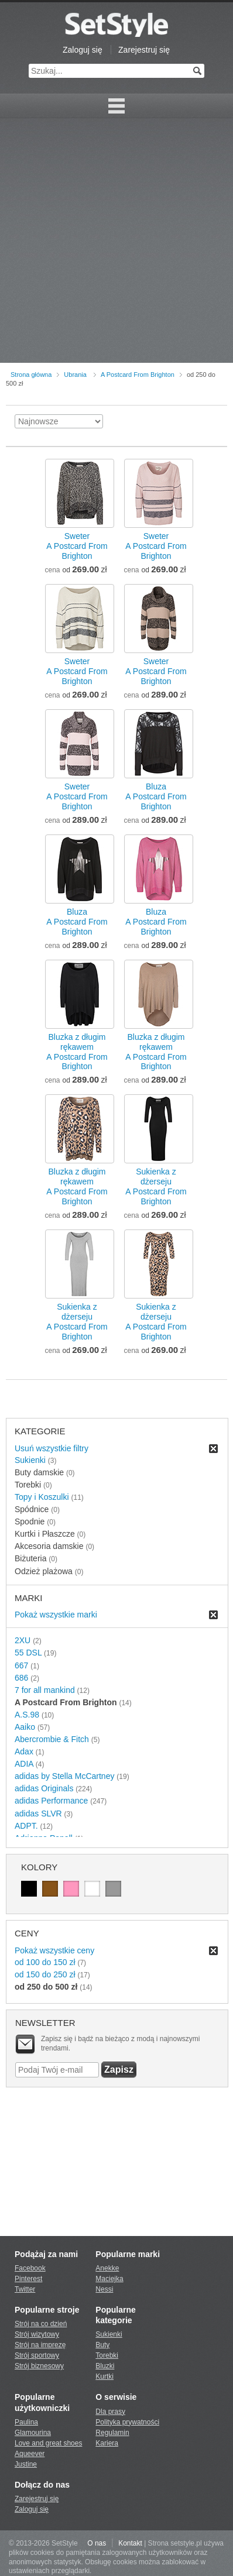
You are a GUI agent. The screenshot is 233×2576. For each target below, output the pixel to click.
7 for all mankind (45, 1690)
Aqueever (29, 2454)
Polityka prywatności (127, 2422)
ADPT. (26, 1825)
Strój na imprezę (40, 2345)
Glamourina (33, 2433)
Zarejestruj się (144, 49)
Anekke (107, 2268)
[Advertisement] (116, 240)
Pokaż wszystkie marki (56, 1614)
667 (21, 1665)
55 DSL (28, 1652)
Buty (102, 2345)
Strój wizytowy (37, 2334)
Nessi (104, 2289)
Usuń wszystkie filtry (51, 1448)
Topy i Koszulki (42, 1497)
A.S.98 (27, 1714)
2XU (22, 1640)
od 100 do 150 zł (45, 1962)
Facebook (30, 2268)
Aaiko (25, 1727)
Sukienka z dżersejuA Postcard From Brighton (155, 1186)
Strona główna (31, 374)
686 (21, 1677)
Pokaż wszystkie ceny (54, 1950)
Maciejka (109, 2279)
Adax (24, 1751)
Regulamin (112, 2433)
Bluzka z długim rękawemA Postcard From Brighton (76, 1051)
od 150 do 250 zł (45, 1974)
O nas (96, 2543)
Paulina (26, 2422)
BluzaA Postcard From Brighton (155, 796)
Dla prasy (110, 2411)
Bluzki (104, 2366)
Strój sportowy (37, 2355)
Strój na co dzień (41, 2324)
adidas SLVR (38, 1813)
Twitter (25, 2289)
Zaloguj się (82, 49)
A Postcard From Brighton (137, 374)
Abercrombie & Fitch (52, 1739)
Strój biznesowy (39, 2366)
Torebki (106, 2355)
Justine (26, 2464)
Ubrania (75, 374)
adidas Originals (44, 1788)
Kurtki (104, 2376)
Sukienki (30, 1460)
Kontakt (130, 2543)
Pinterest (28, 2279)
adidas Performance (51, 1800)
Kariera (106, 2443)
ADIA (24, 1763)
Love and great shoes (48, 2443)
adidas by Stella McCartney (64, 1776)
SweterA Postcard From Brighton (76, 546)
